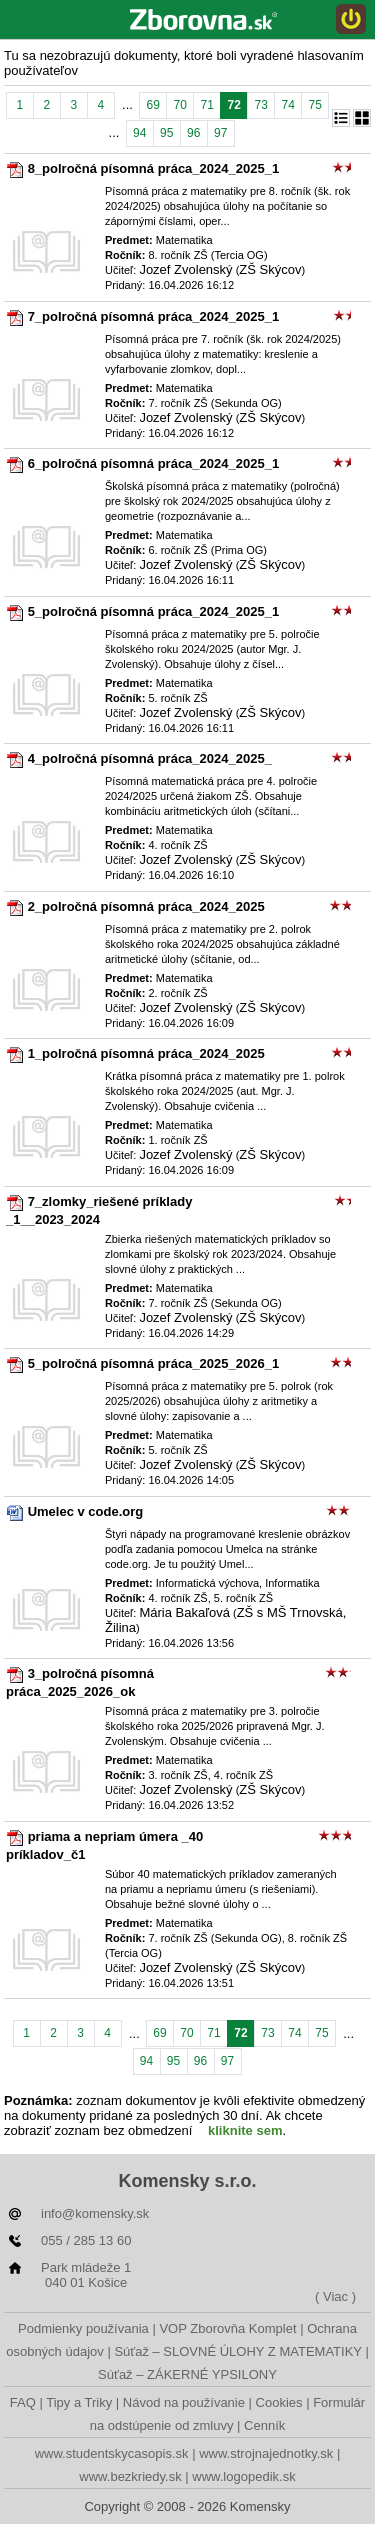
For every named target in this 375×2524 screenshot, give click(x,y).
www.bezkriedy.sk (130, 2476)
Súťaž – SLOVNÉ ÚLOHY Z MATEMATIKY (237, 2351)
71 (206, 105)
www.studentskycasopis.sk (112, 2453)
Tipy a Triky (79, 2402)
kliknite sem (245, 2130)
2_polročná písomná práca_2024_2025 (146, 906)
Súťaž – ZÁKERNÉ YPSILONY (187, 2374)
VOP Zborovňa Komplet (227, 2328)
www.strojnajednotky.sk (266, 2453)
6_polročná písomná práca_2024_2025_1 (153, 463)
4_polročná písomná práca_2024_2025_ (150, 758)
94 (139, 133)
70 (179, 105)
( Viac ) (335, 2296)
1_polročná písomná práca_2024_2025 (146, 1053)
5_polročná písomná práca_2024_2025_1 (153, 611)
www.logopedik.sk (243, 2476)
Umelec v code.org (86, 1511)
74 (287, 105)
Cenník (264, 2425)
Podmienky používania (83, 2328)
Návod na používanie (184, 2402)
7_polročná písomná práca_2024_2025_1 (153, 316)
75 (314, 105)
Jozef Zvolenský (185, 269)
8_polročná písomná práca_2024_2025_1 (153, 168)
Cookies (279, 2402)
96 (193, 133)
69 (152, 105)
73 (260, 105)
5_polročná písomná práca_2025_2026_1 (153, 1363)
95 (166, 133)
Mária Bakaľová (184, 1612)
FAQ (23, 2402)
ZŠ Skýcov (270, 269)
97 (220, 133)
